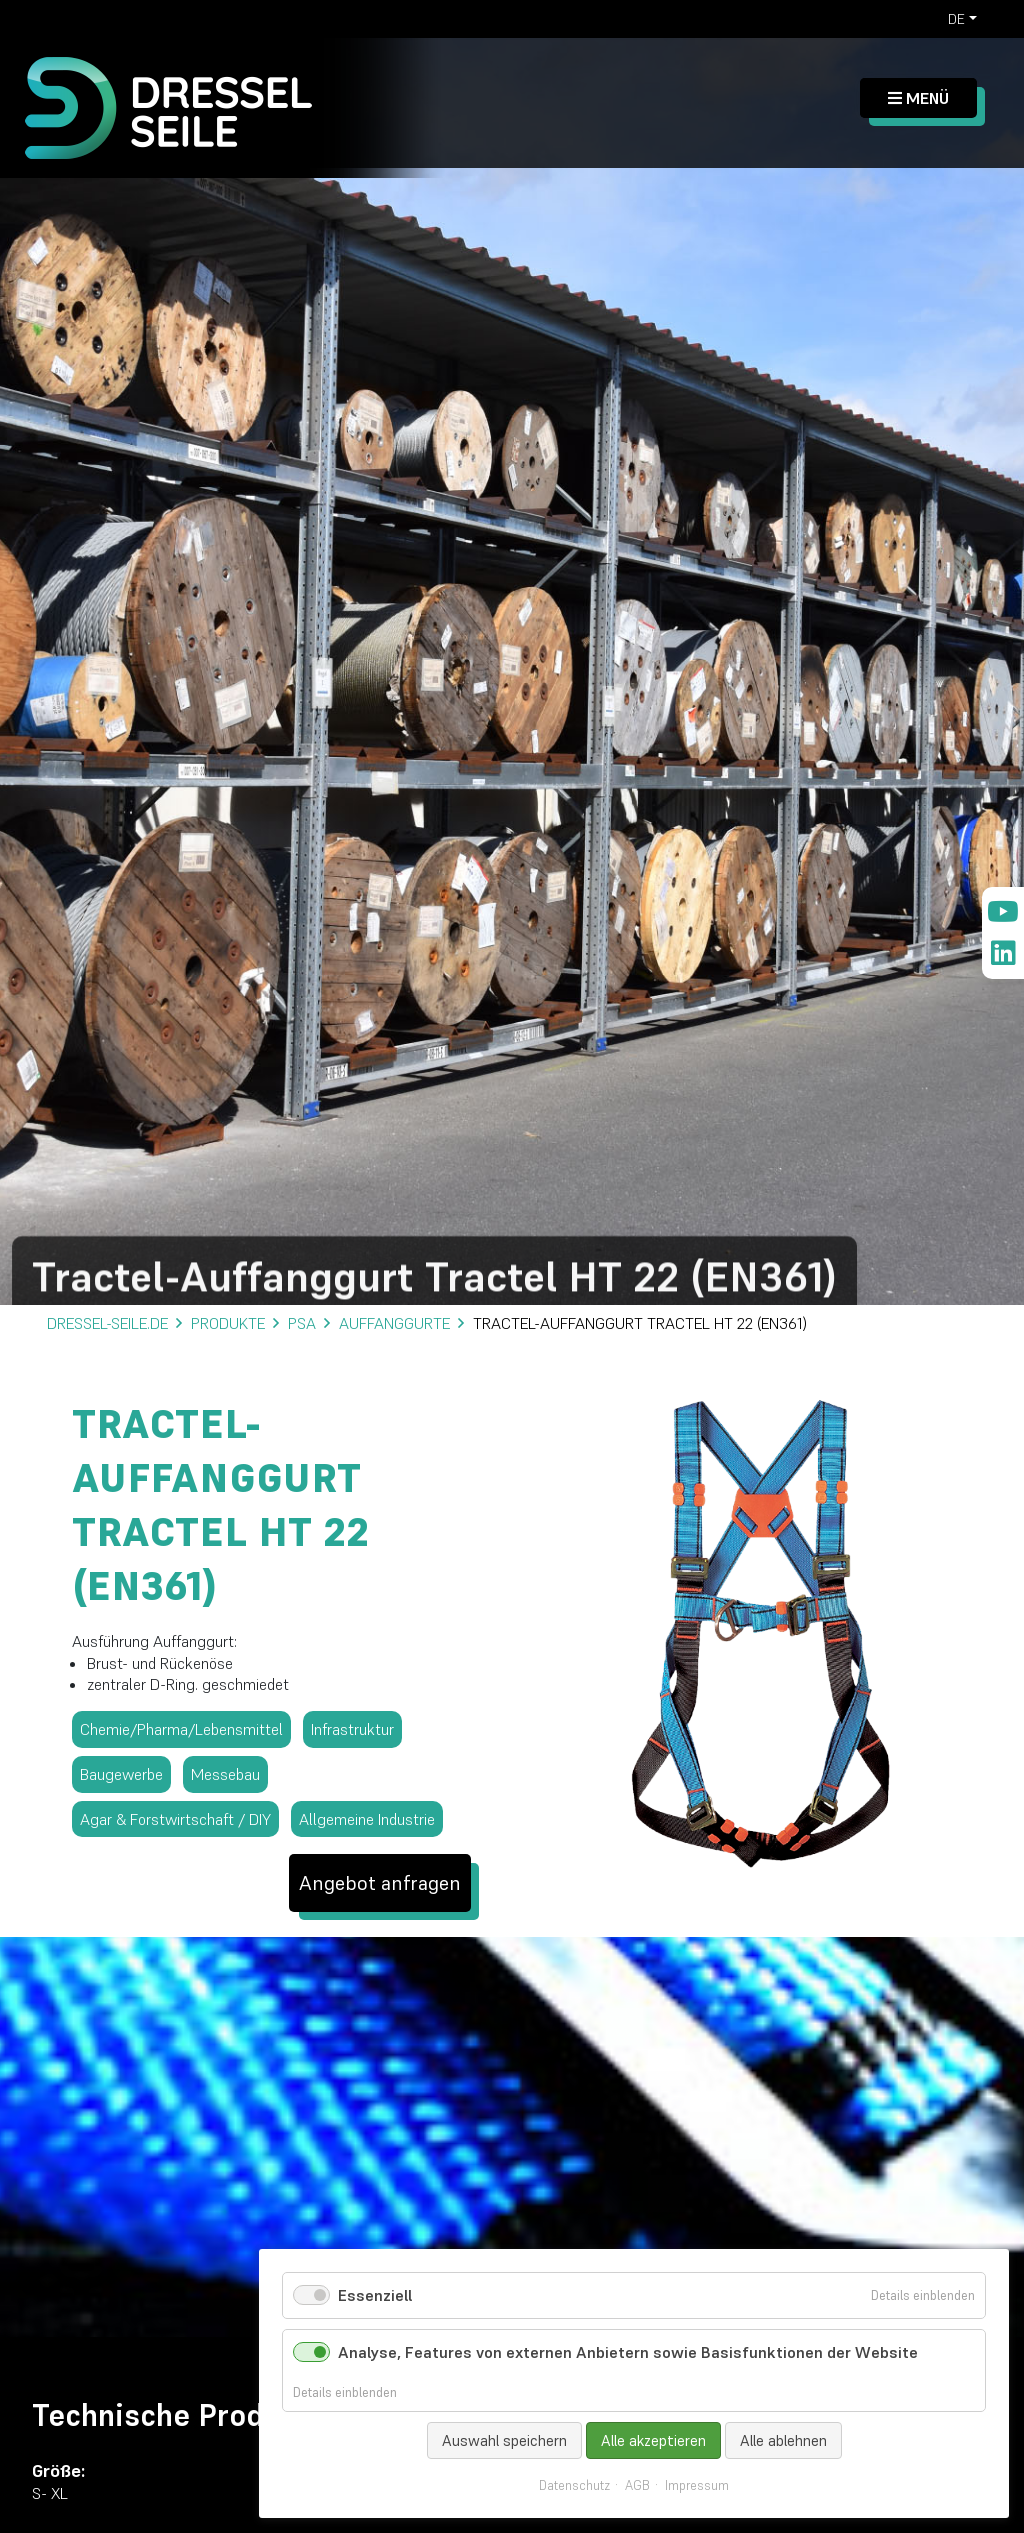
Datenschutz (574, 2486)
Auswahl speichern (504, 2440)
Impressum (697, 2486)
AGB (637, 2486)
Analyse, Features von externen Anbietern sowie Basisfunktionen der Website (628, 2352)
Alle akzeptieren (653, 2440)
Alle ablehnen (783, 2440)
